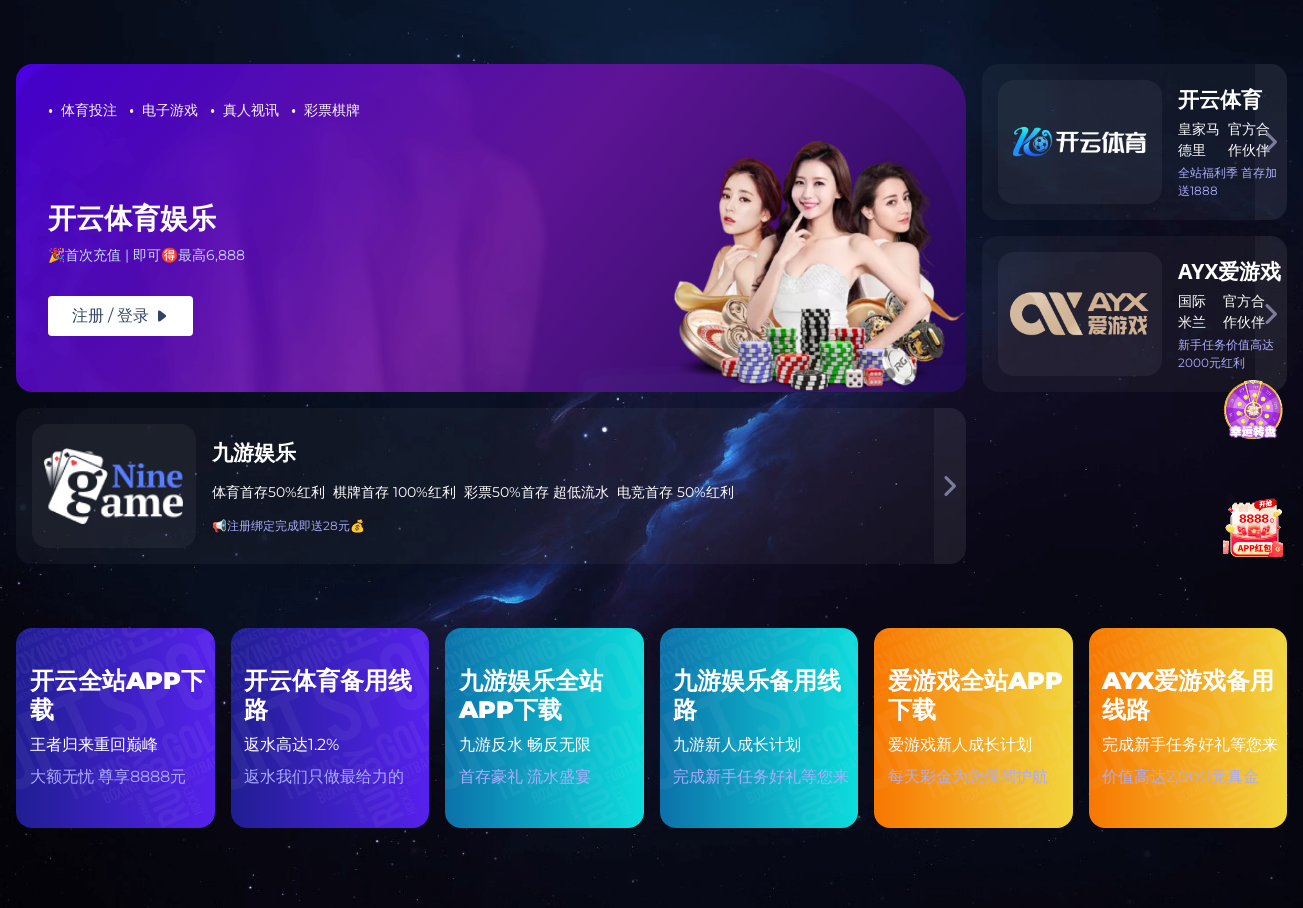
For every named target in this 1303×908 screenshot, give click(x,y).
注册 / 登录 (120, 315)
